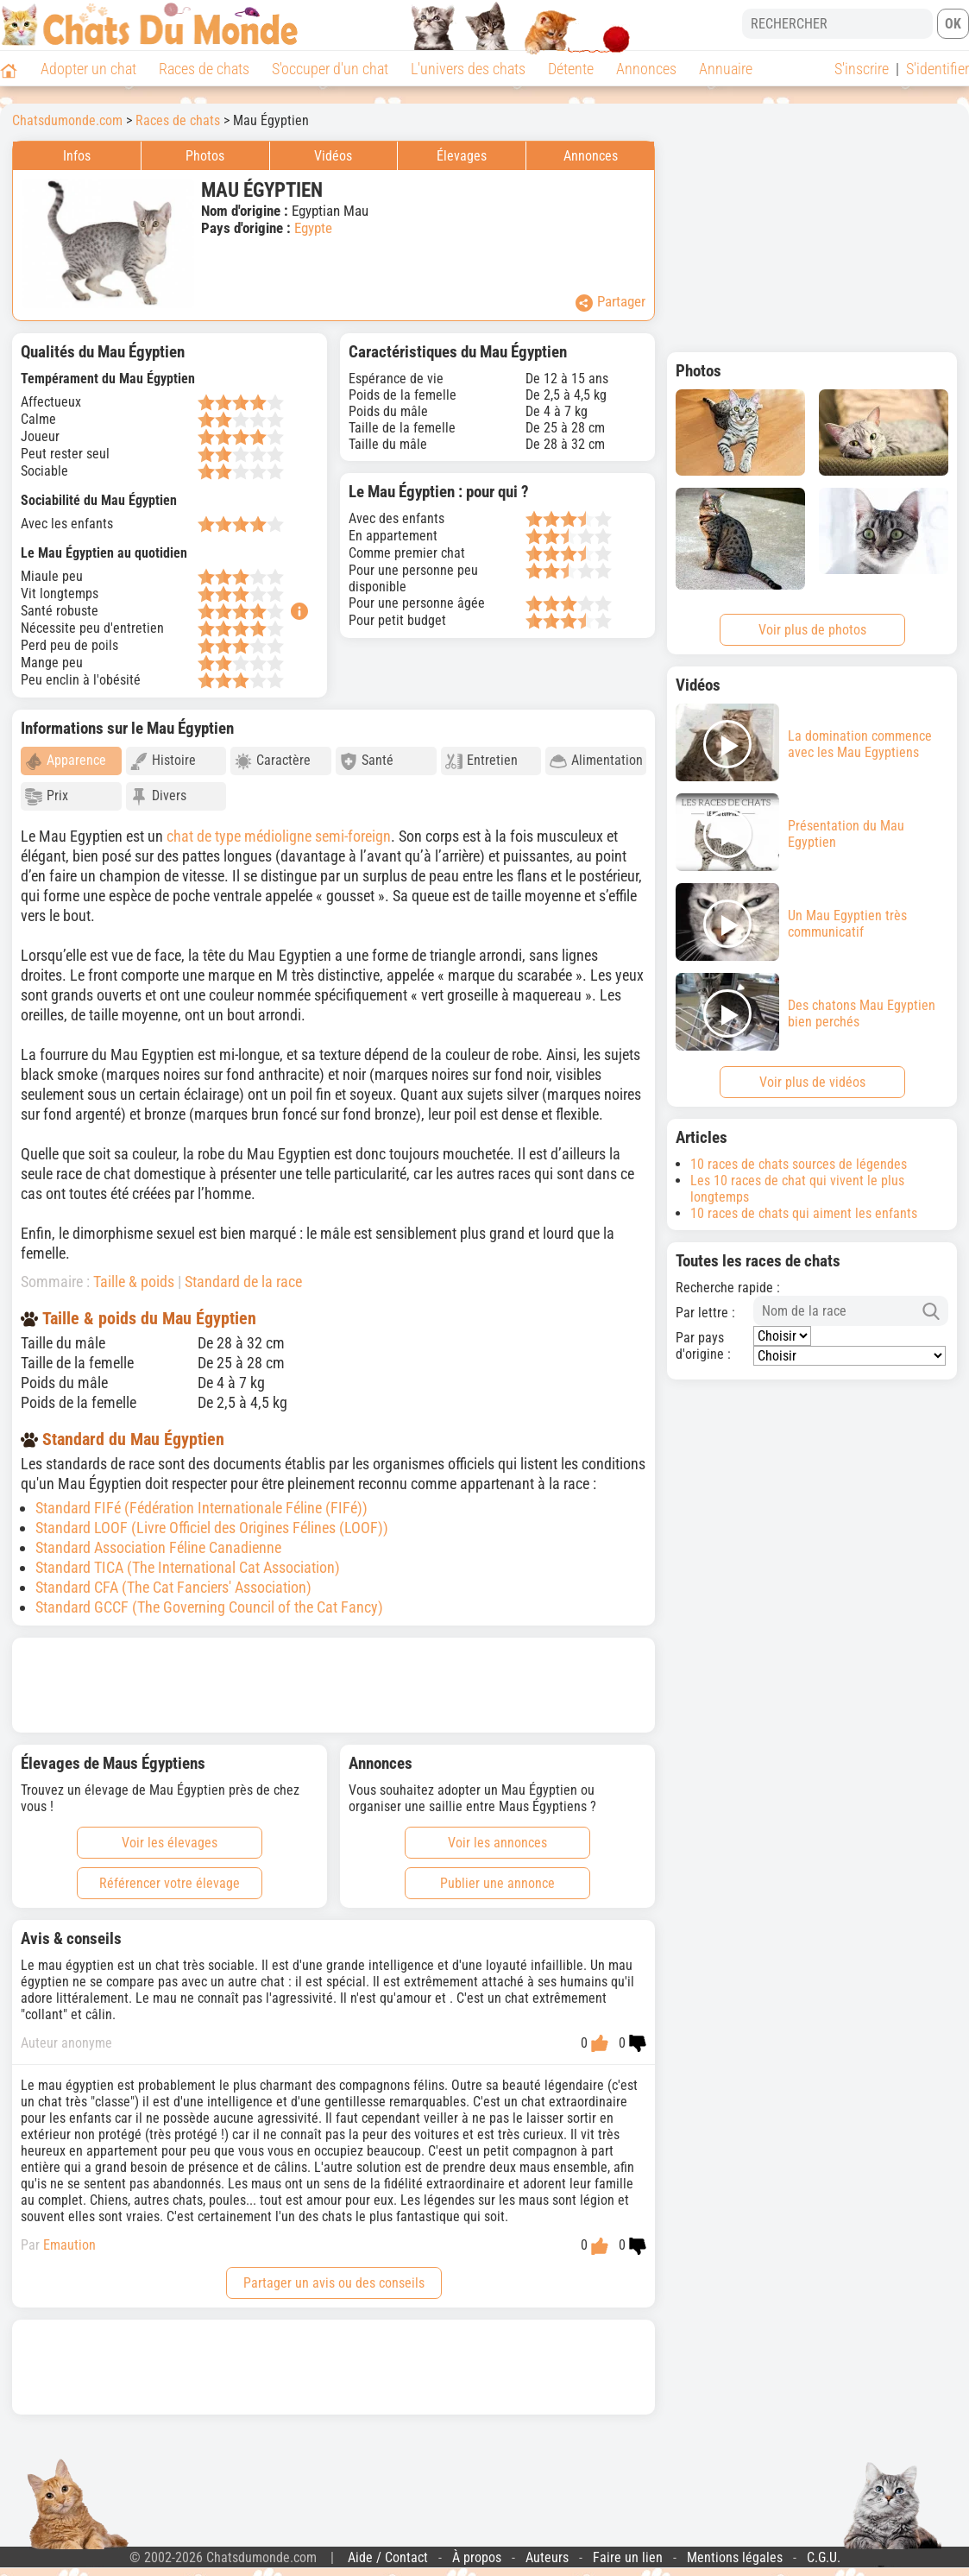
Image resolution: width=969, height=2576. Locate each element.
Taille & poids (133, 1281)
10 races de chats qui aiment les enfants (803, 1213)
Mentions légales (735, 2557)
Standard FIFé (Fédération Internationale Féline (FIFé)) (201, 1508)
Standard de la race (243, 1281)
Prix (46, 796)
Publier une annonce (497, 1883)
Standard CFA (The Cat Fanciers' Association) (173, 1587)
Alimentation (596, 761)
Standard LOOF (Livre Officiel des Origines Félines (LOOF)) (211, 1527)
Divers (158, 796)
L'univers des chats (468, 69)
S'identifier (937, 69)
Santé (366, 761)
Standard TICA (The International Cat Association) (187, 1567)
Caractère (273, 761)
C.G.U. (823, 2557)
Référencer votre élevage (169, 1883)
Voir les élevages (169, 1842)
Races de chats (204, 69)
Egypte (313, 228)
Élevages (462, 156)
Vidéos (333, 156)
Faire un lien (628, 2557)
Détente (571, 69)
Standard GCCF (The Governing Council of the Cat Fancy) (209, 1607)
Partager (610, 302)
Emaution (69, 2245)
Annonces (646, 69)
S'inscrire (861, 69)
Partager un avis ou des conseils (334, 2283)
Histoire (163, 761)
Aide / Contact (388, 2557)
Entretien (481, 761)
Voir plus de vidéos (812, 1082)
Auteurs (547, 2557)
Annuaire (725, 69)
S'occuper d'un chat (330, 69)
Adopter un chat (88, 69)
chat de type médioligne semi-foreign (279, 836)
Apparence (65, 761)
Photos (205, 156)
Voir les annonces (497, 1842)
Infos (77, 156)
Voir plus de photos (812, 630)
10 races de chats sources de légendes (798, 1164)
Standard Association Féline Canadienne (158, 1547)
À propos (476, 2557)
